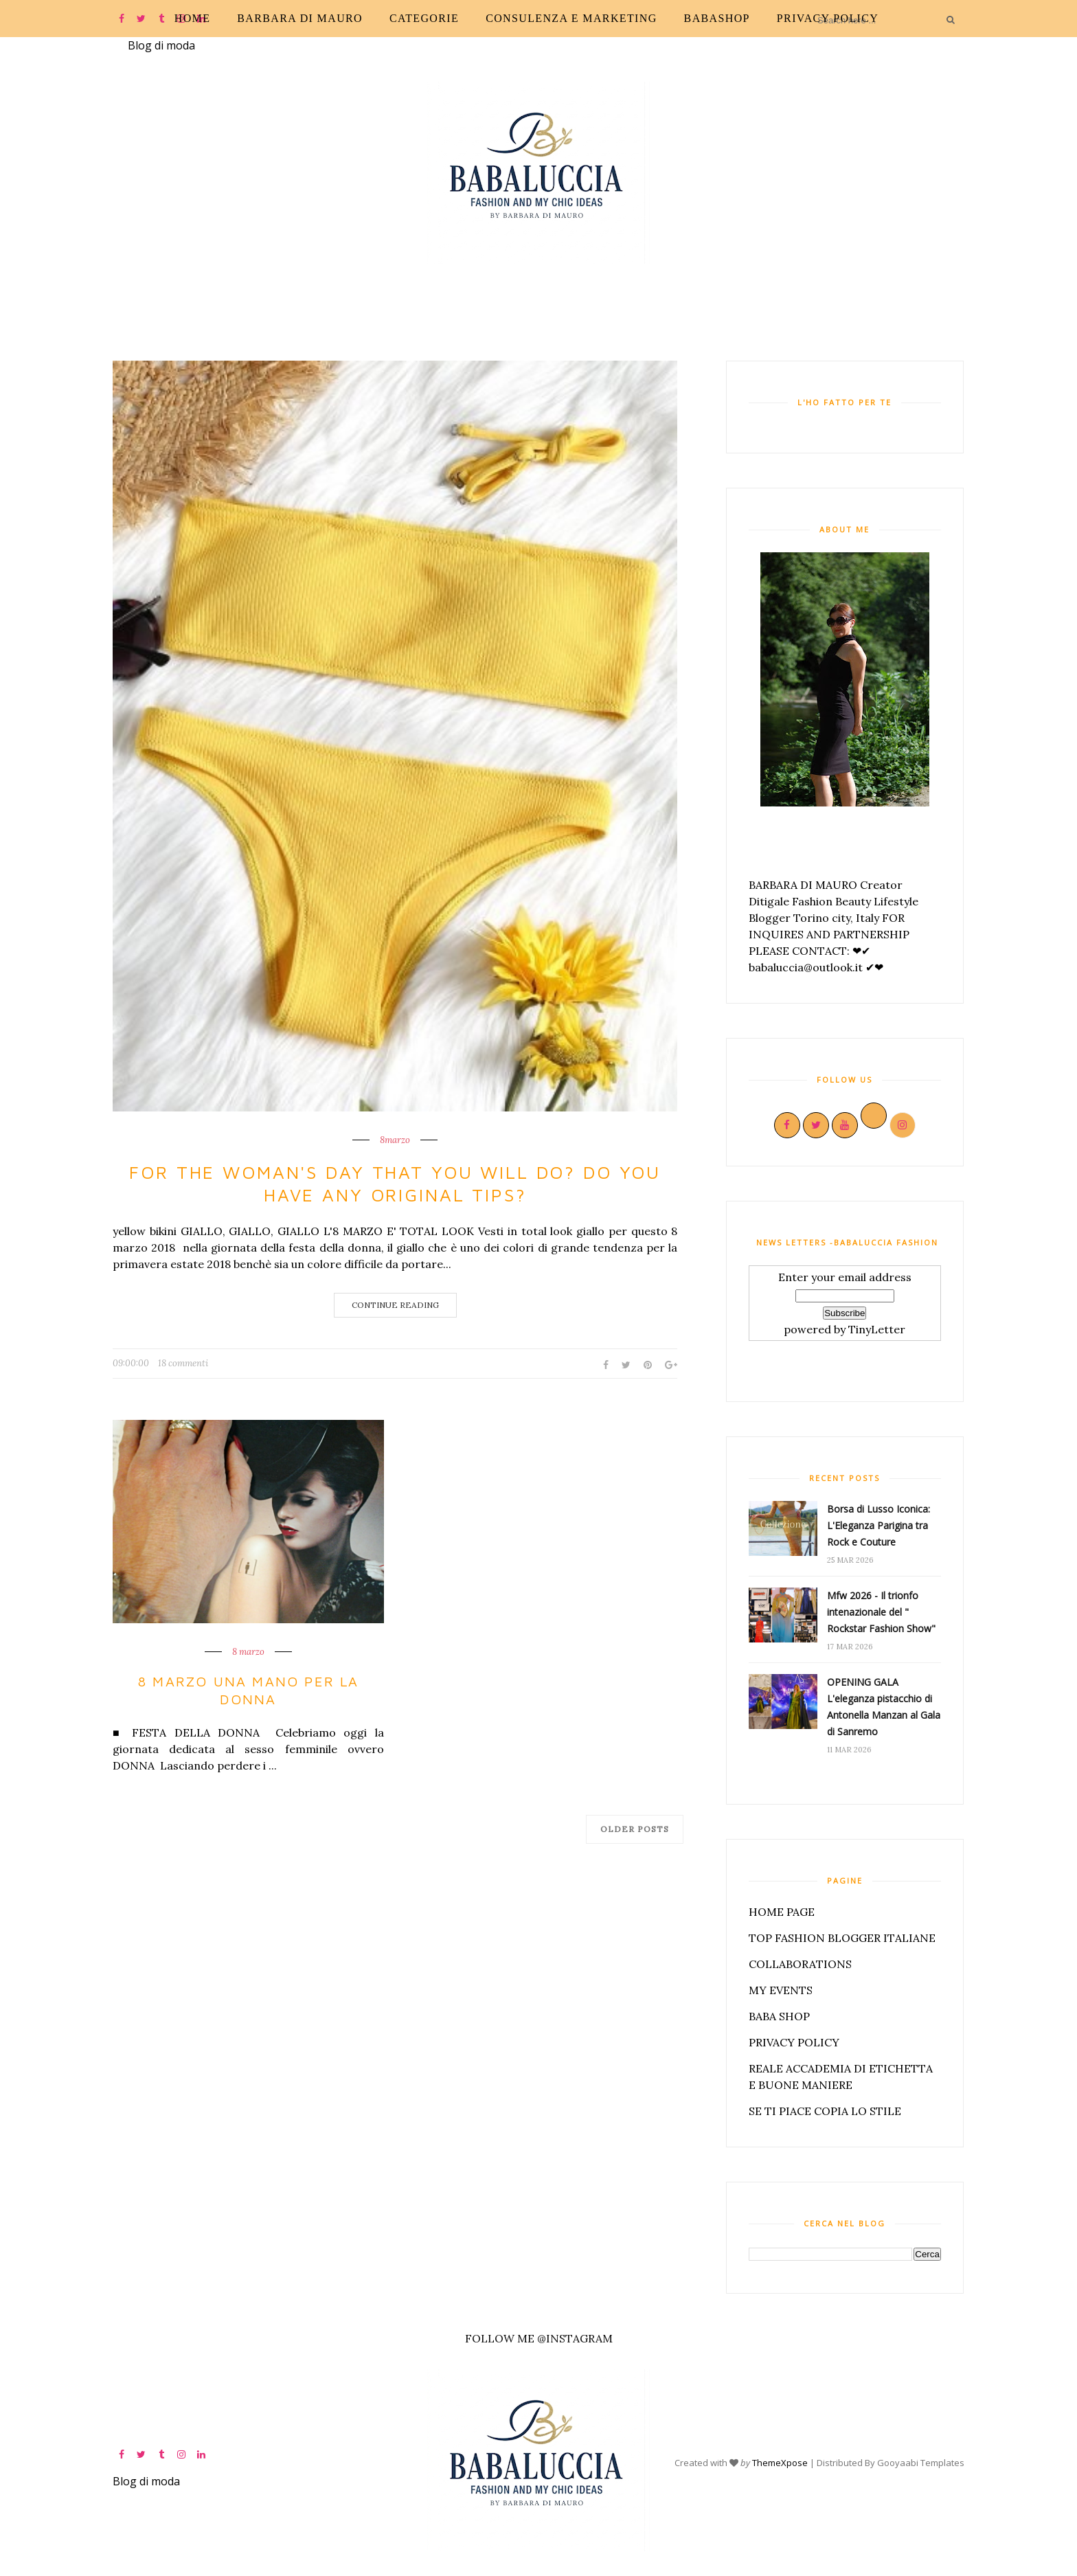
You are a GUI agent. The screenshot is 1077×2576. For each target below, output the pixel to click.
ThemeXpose (780, 2462)
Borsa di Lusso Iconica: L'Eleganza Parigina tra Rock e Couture (878, 1525)
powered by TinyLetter (844, 1329)
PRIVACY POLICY (827, 18)
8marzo (395, 1140)
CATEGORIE (424, 18)
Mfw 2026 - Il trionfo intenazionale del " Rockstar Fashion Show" (881, 1612)
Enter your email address (844, 1277)
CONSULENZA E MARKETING (571, 18)
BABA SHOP (779, 2016)
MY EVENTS (781, 1990)
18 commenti (183, 1363)
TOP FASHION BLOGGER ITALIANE (842, 1938)
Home (192, 18)
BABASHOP (717, 18)
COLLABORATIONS (800, 1964)
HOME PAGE (782, 1912)
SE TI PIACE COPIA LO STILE (825, 2111)
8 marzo (248, 1652)
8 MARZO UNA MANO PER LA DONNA (248, 1690)
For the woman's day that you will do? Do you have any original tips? (395, 1184)
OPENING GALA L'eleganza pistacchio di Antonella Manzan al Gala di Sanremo (883, 1706)
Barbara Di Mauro (300, 18)
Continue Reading (395, 1305)
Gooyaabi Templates (920, 2462)
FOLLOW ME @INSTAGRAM (539, 2338)
